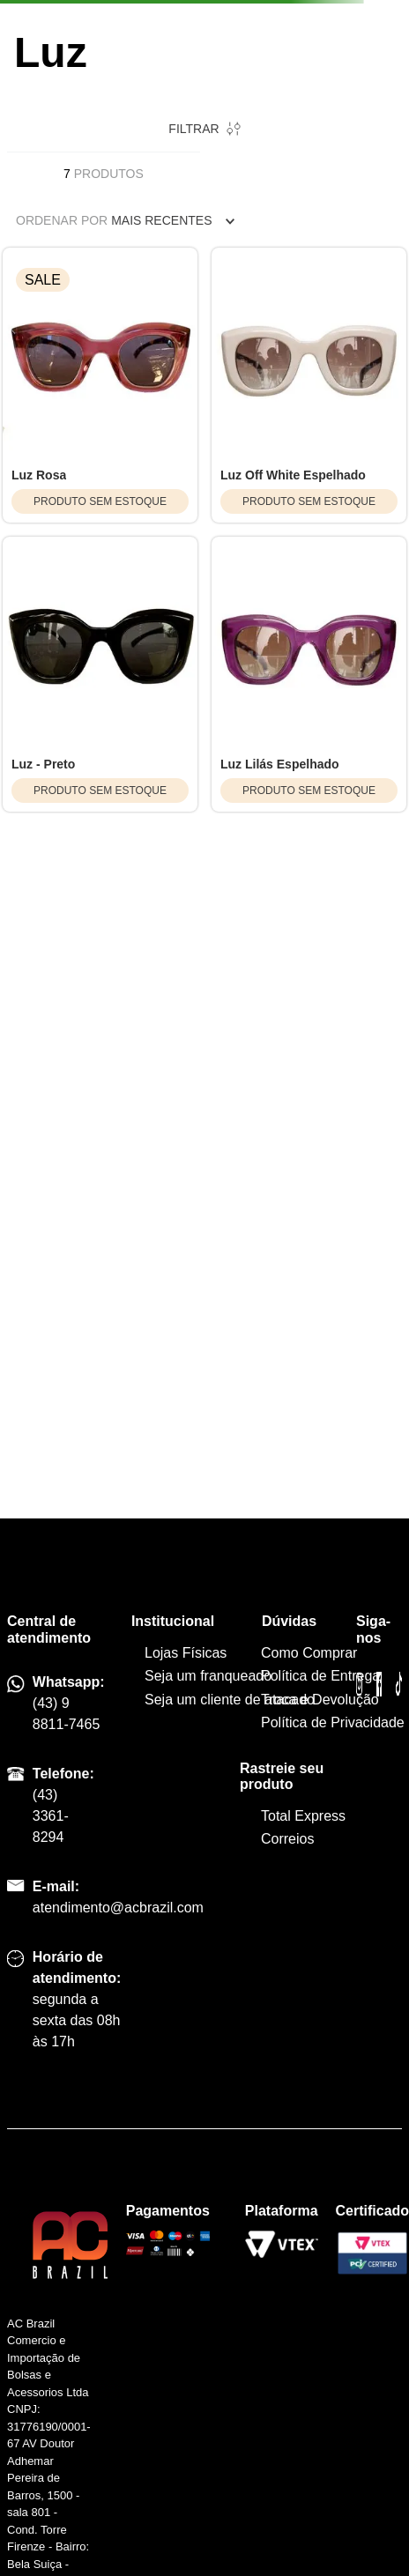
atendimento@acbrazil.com (118, 1907)
